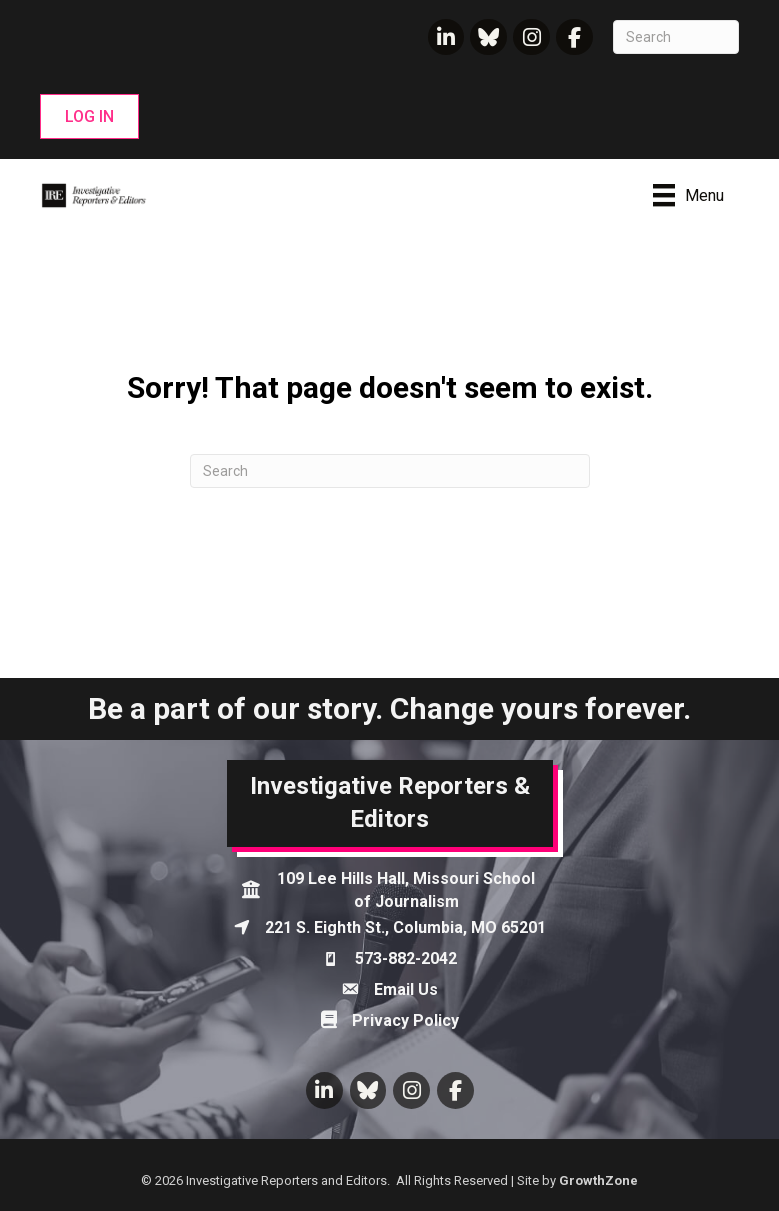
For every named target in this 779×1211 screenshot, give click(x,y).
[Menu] (688, 195)
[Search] (676, 37)
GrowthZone (598, 1180)
